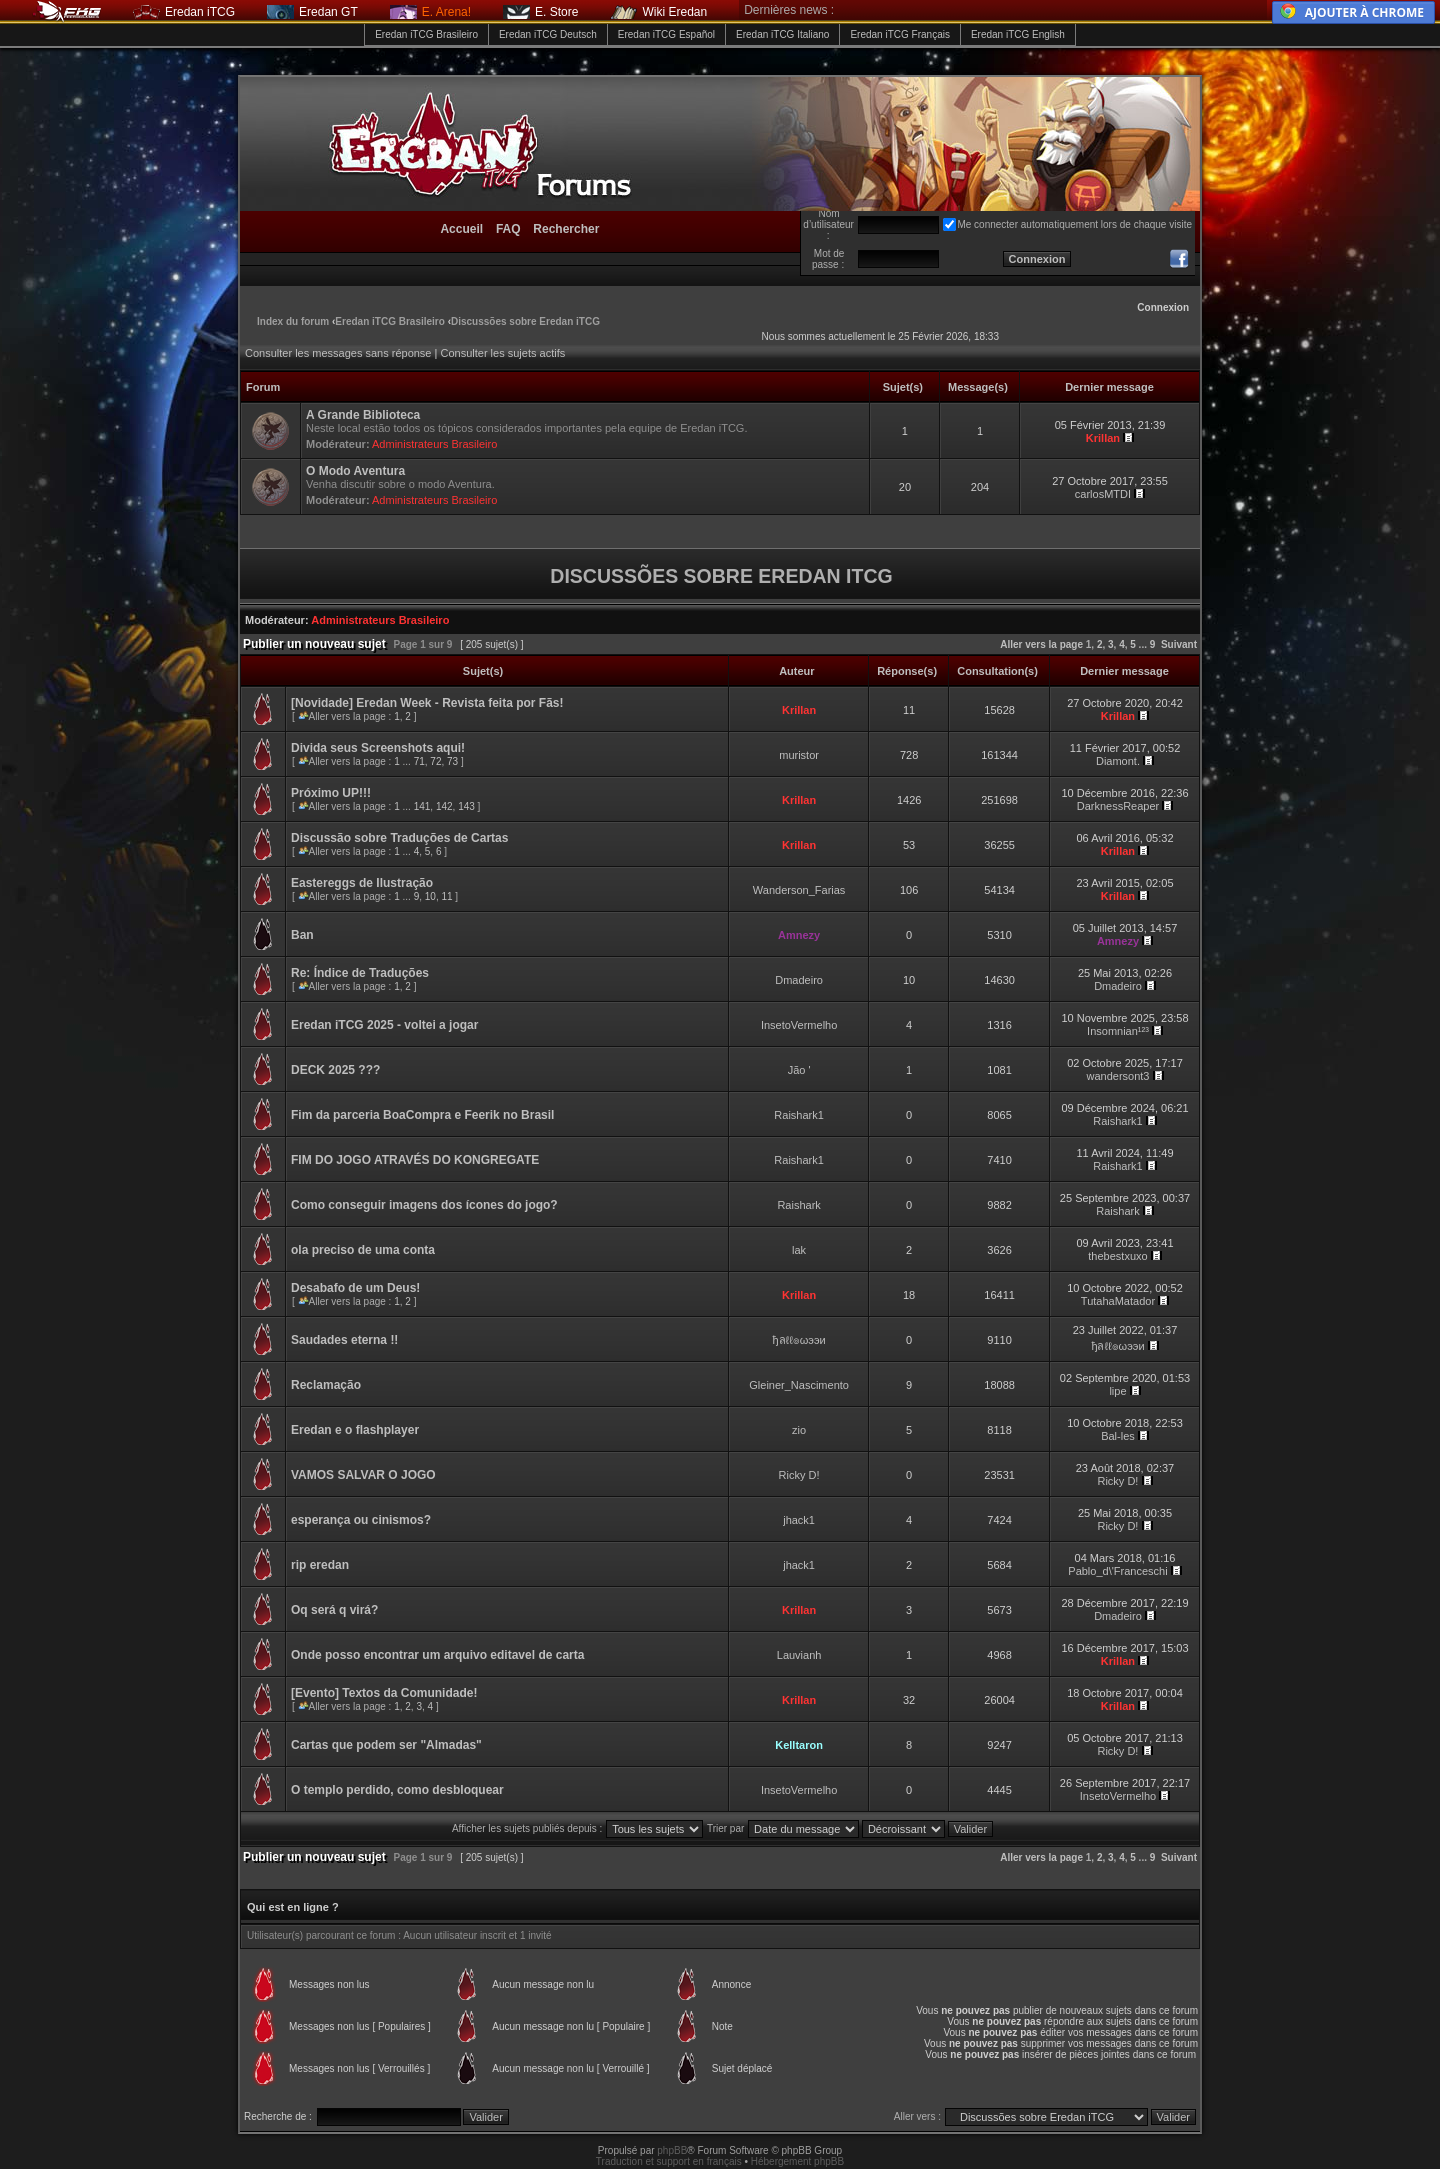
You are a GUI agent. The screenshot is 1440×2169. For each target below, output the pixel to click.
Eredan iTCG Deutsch (548, 34)
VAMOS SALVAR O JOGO (363, 1475)
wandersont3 (1117, 1076)
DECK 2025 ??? (335, 1070)
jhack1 (799, 1520)
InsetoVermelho (799, 1025)
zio (799, 1430)
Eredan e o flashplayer (355, 1430)
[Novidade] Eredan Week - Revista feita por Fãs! (427, 703)
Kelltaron (799, 1745)
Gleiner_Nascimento (799, 1385)
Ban (302, 935)
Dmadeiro (799, 980)
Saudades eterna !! (344, 1340)
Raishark (798, 1205)
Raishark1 (799, 1115)
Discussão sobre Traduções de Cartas (399, 838)
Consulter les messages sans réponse (338, 353)
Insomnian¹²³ (1118, 1031)
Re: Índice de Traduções (360, 973)
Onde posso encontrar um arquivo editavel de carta (437, 1655)
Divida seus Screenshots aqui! (378, 748)
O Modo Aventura (355, 471)
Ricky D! (799, 1475)
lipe (1117, 1391)
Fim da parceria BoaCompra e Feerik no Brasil (422, 1115)
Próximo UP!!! (331, 793)
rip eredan (320, 1565)
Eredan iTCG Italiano (782, 34)
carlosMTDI (1103, 494)
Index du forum (293, 321)
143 (466, 806)
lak (799, 1250)
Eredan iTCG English (1018, 34)
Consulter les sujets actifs (502, 353)
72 (435, 761)
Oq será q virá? (334, 1610)
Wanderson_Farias (799, 890)
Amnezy (799, 935)
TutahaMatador (1118, 1301)
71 (419, 761)
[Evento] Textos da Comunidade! (384, 1693)
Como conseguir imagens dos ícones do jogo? (424, 1205)
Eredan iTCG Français (899, 34)
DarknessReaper (1118, 806)
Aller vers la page (1043, 644)
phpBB (672, 2150)
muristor (799, 755)
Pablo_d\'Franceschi (1117, 1571)
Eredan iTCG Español (666, 34)
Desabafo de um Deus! (355, 1288)
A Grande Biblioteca (363, 415)
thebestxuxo (1117, 1256)
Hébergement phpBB (797, 2161)
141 (422, 806)
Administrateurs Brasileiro (434, 444)
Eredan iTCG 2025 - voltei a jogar (384, 1025)
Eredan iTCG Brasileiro (426, 34)
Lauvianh (799, 1655)
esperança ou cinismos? (361, 1520)
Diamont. (1118, 761)
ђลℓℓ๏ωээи (799, 1340)
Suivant (1179, 644)
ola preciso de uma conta (363, 1250)
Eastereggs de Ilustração (362, 883)
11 (446, 896)
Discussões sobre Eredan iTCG (525, 321)
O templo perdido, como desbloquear (397, 1790)
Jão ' (799, 1070)
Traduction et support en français (669, 2161)
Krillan (1103, 438)
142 (444, 806)
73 (452, 761)
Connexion (1163, 307)
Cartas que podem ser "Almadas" (386, 1745)
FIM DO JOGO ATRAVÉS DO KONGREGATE (415, 1160)
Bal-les (1118, 1436)
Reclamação (326, 1385)
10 (430, 896)
